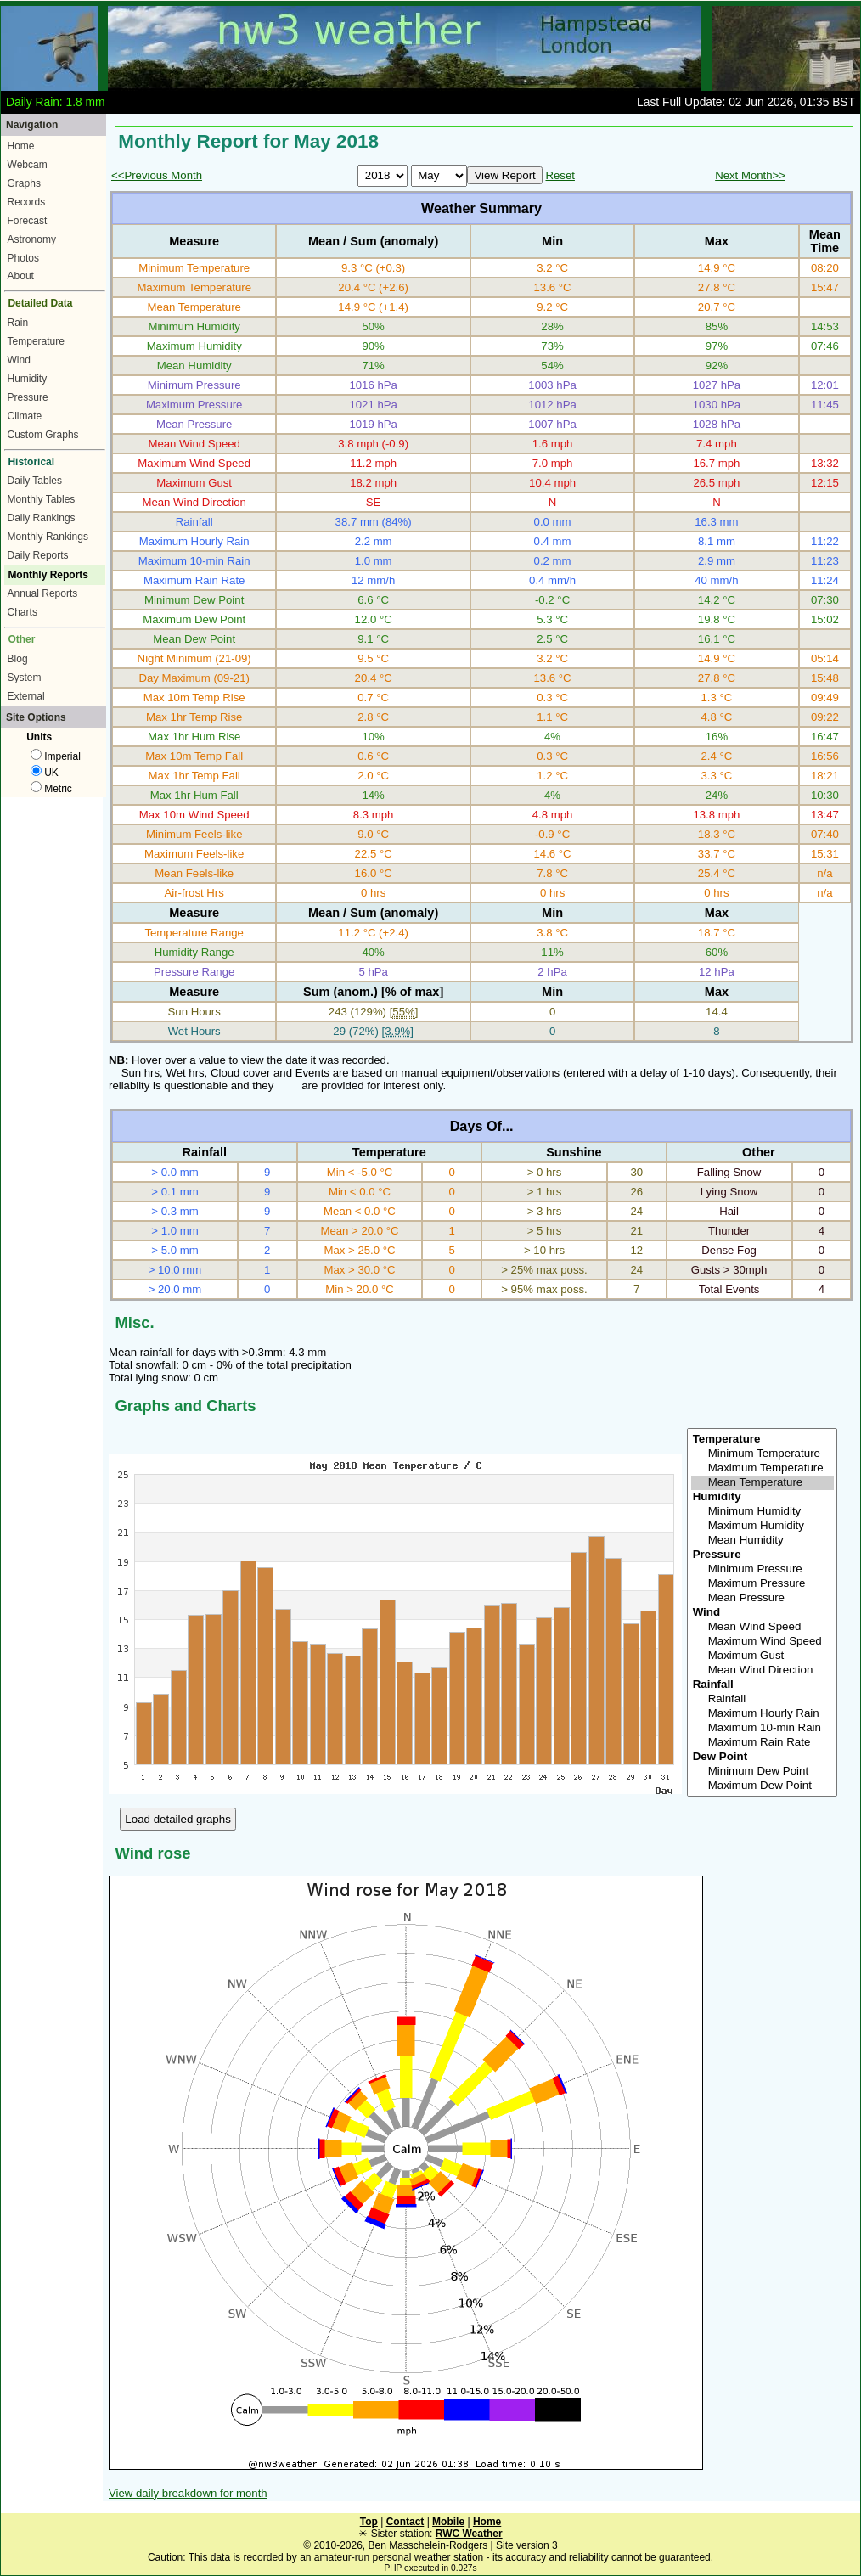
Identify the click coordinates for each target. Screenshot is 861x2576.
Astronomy (32, 239)
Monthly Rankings (48, 537)
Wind (19, 360)
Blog (18, 659)
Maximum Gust (762, 1656)
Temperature (36, 341)
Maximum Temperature (762, 1468)
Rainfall (762, 1699)
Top (369, 2522)
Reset (559, 175)
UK (45, 773)
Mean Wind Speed (762, 1627)
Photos (23, 258)
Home (21, 146)
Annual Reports (43, 593)
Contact (405, 2522)
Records (27, 202)
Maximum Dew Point (762, 1786)
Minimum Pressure (762, 1569)
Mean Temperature (762, 1483)
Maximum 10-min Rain (762, 1728)
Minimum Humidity (762, 1512)
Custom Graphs (43, 435)
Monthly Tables (42, 499)
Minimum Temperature (762, 1454)
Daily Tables (35, 481)
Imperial (56, 756)
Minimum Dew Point (762, 1771)
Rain (18, 323)
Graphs (24, 183)
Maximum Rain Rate (762, 1742)
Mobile (448, 2522)
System (25, 677)
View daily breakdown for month (188, 2493)
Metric (51, 789)
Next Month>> (750, 175)
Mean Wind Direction (762, 1670)
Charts (22, 612)
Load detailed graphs (178, 1819)
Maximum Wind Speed (762, 1641)
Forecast (28, 221)
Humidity (28, 379)
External (26, 696)
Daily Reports (38, 555)
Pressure (28, 397)
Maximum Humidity (762, 1526)
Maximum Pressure (762, 1584)
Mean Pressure (762, 1598)
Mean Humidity (762, 1540)
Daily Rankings (42, 518)
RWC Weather (469, 2533)
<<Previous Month (156, 175)
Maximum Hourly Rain (762, 1714)
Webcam (28, 165)
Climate (25, 416)
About (21, 276)
